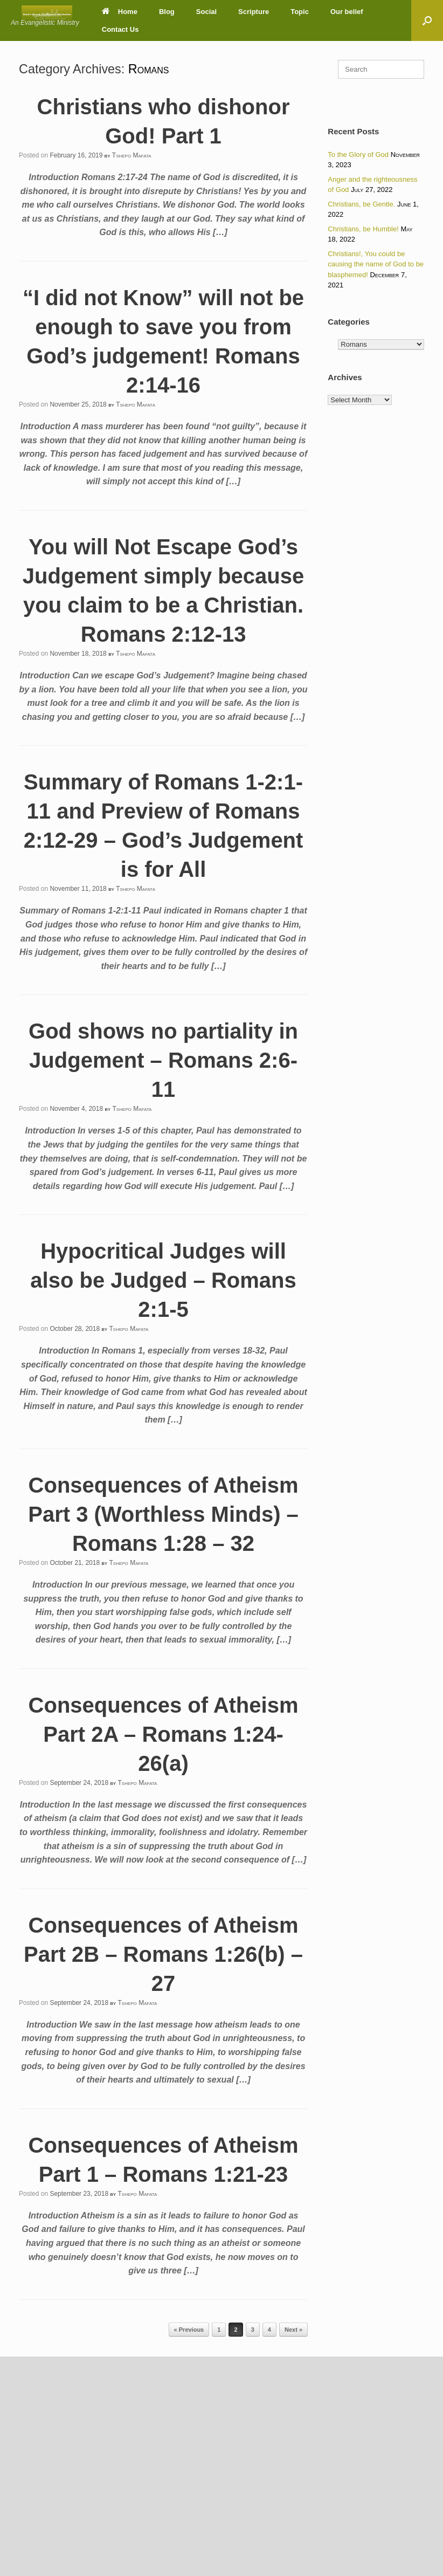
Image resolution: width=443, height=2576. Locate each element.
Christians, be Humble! (363, 229)
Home (119, 12)
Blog (167, 12)
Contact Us (120, 29)
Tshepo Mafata (131, 155)
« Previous (189, 2329)
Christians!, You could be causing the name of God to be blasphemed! (376, 264)
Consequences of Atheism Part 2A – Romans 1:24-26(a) (164, 1734)
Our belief (346, 12)
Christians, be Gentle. (361, 204)
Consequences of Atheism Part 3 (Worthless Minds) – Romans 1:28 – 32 (163, 1514)
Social (206, 12)
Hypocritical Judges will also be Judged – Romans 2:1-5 (163, 1280)
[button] (427, 20)
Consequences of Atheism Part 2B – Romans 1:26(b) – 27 (163, 1954)
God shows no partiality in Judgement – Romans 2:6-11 (163, 1060)
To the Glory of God (358, 154)
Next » (293, 2329)
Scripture (253, 12)
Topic (299, 12)
